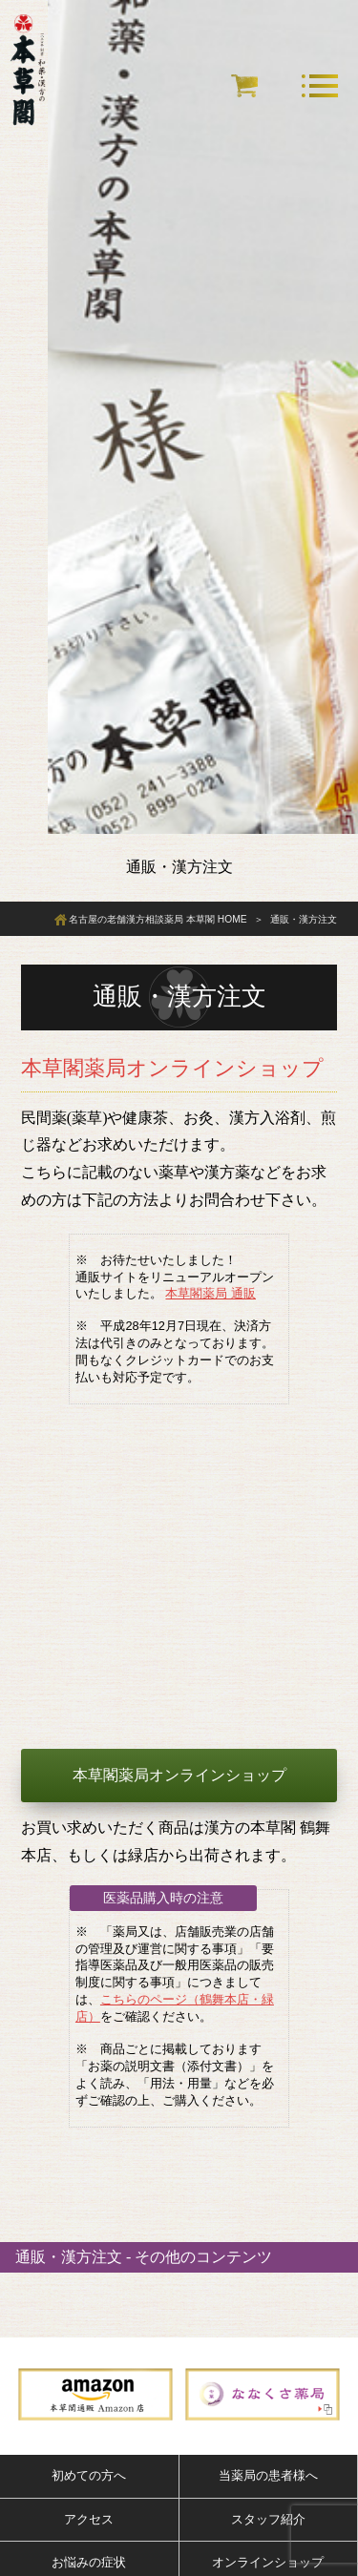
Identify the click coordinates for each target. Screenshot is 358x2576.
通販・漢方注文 (68, 2257)
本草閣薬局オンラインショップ (179, 1775)
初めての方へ (89, 2475)
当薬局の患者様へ (268, 2475)
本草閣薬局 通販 (210, 1293)
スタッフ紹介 (268, 2519)
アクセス (89, 2519)
